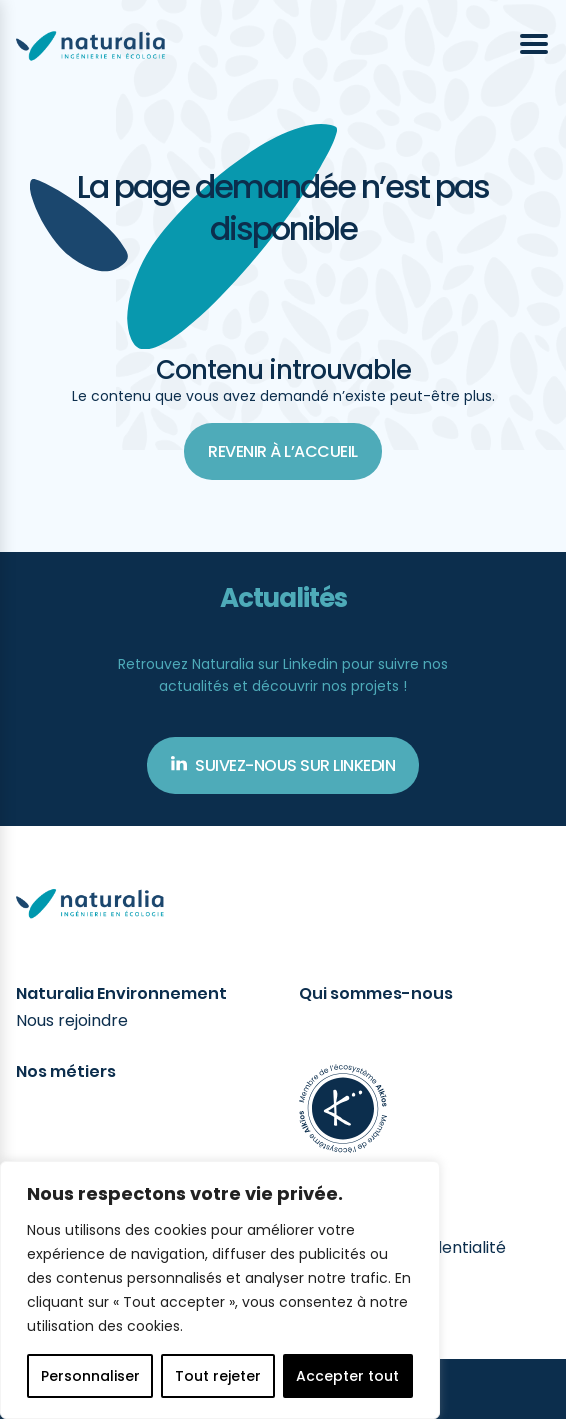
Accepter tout (347, 1376)
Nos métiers (66, 1072)
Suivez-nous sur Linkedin (283, 765)
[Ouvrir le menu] (534, 44)
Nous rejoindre (72, 1020)
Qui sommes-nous (376, 994)
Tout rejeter (218, 1376)
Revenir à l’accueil (283, 451)
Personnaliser (90, 1376)
